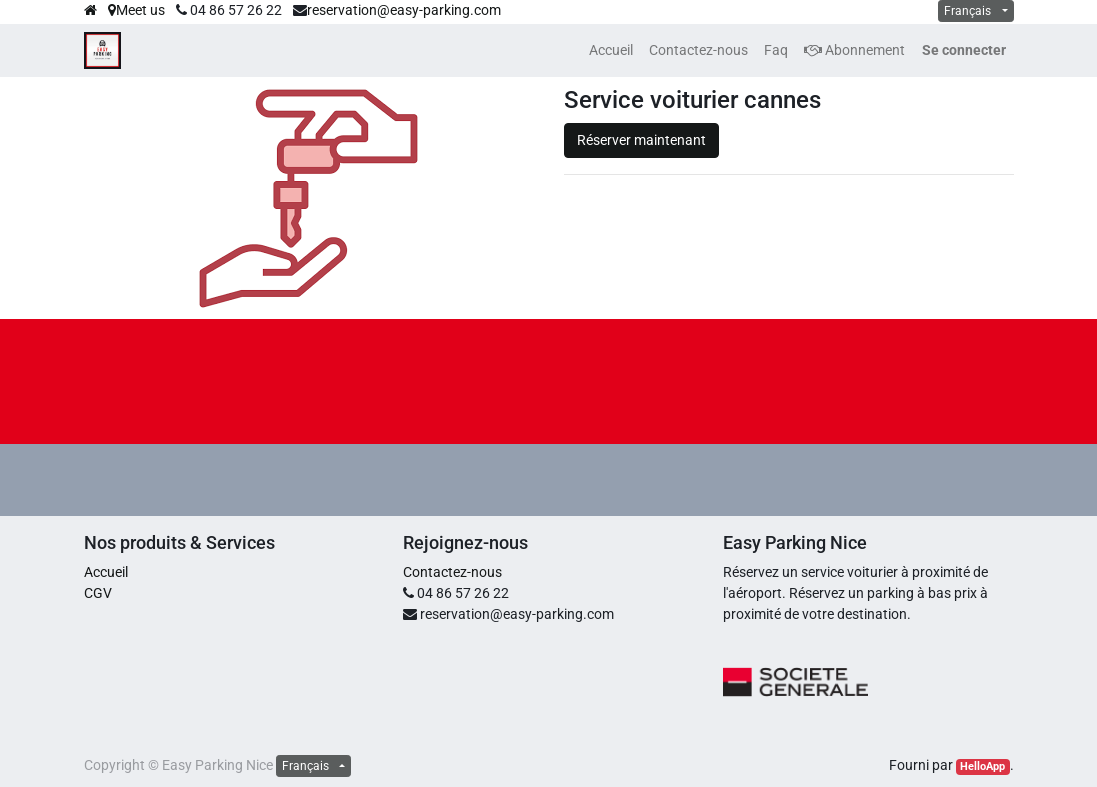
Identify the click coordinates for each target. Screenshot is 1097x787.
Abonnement (854, 50)
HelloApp (982, 766)
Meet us (136, 10)
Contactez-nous (452, 572)
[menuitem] (611, 50)
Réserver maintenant (641, 140)
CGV (98, 593)
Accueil (106, 572)
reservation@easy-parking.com (404, 10)
